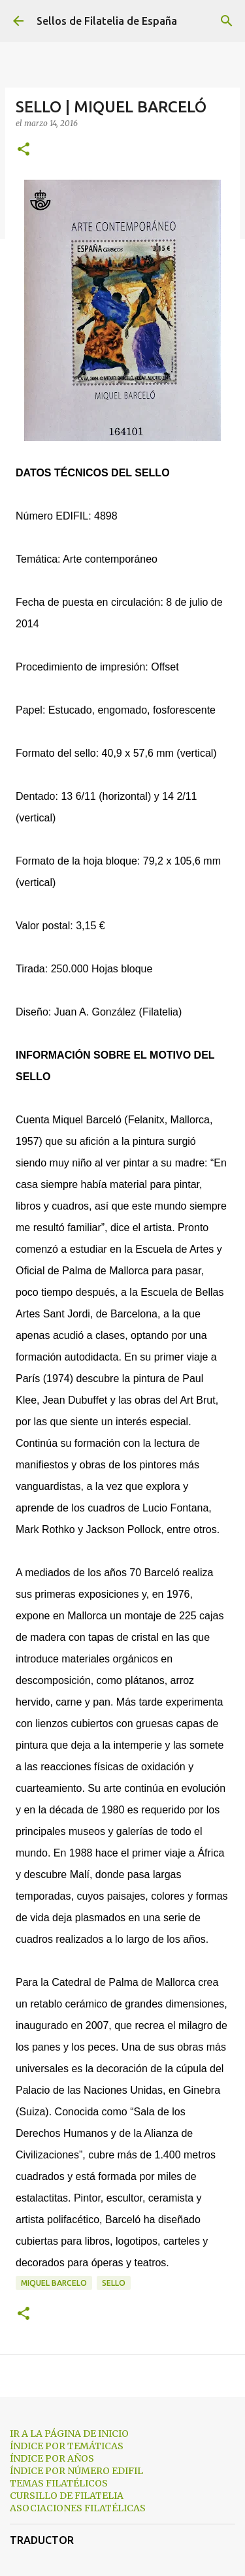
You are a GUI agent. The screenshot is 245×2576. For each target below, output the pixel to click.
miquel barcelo (54, 2283)
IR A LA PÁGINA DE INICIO (69, 2433)
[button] (23, 150)
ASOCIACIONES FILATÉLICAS (78, 2508)
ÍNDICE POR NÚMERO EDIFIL (76, 2471)
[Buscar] (227, 21)
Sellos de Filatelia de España (107, 21)
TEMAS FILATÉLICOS (59, 2483)
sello (113, 2283)
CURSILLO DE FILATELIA (66, 2496)
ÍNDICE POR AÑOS (52, 2458)
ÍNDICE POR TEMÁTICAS (66, 2446)
